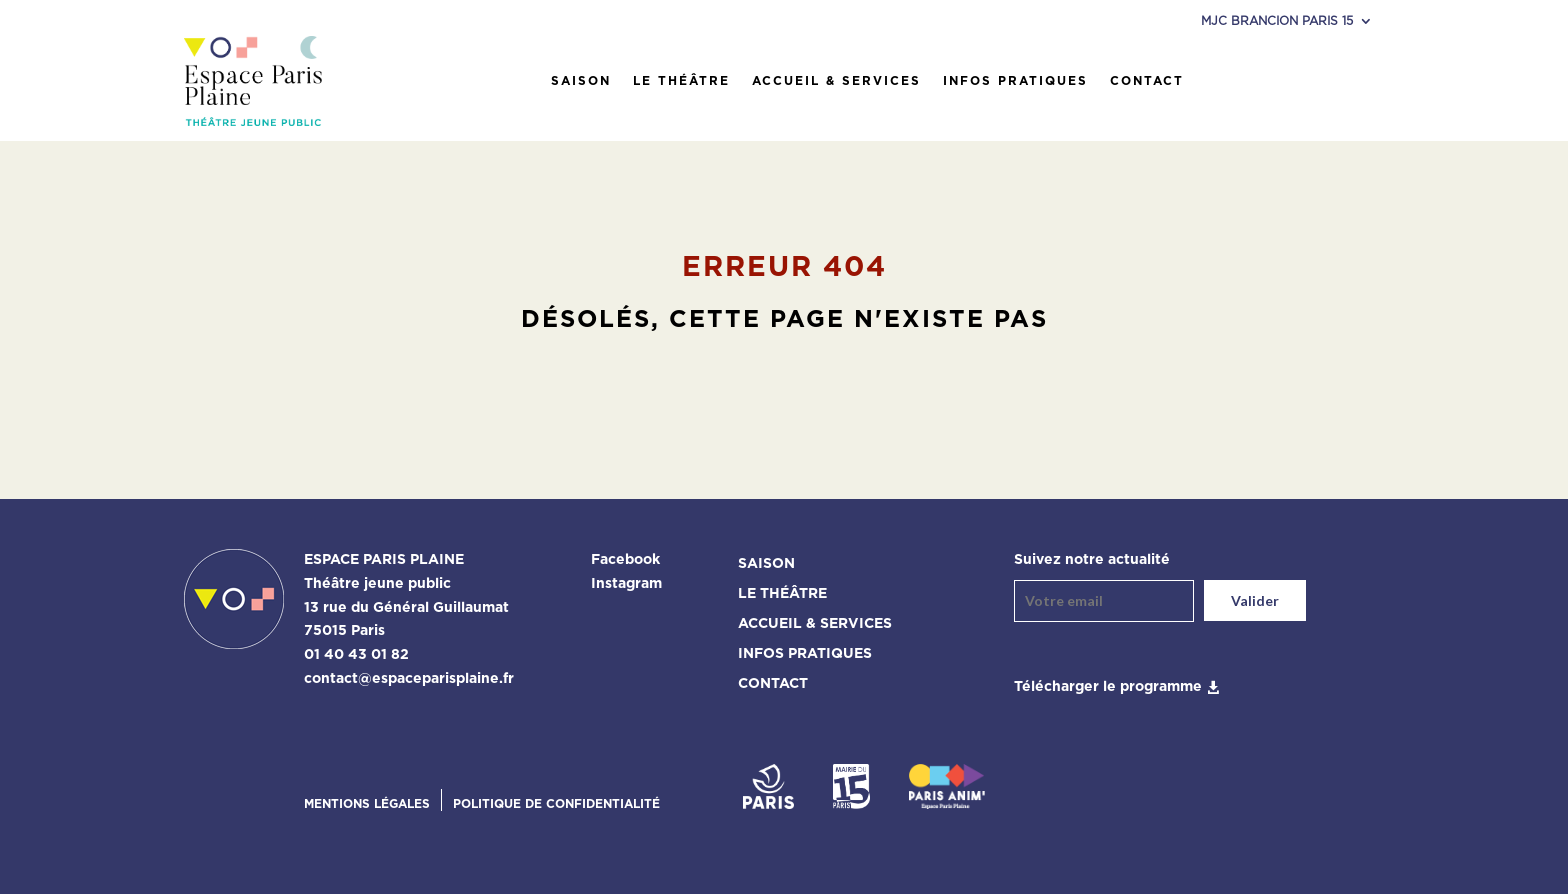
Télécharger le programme (1108, 687)
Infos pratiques (1015, 81)
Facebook (625, 560)
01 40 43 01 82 (356, 655)
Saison (581, 81)
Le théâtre (681, 81)
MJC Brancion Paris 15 (1277, 21)
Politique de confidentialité (556, 804)
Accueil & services (836, 81)
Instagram (626, 584)
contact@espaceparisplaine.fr (409, 679)
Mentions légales (367, 804)
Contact (1147, 81)
